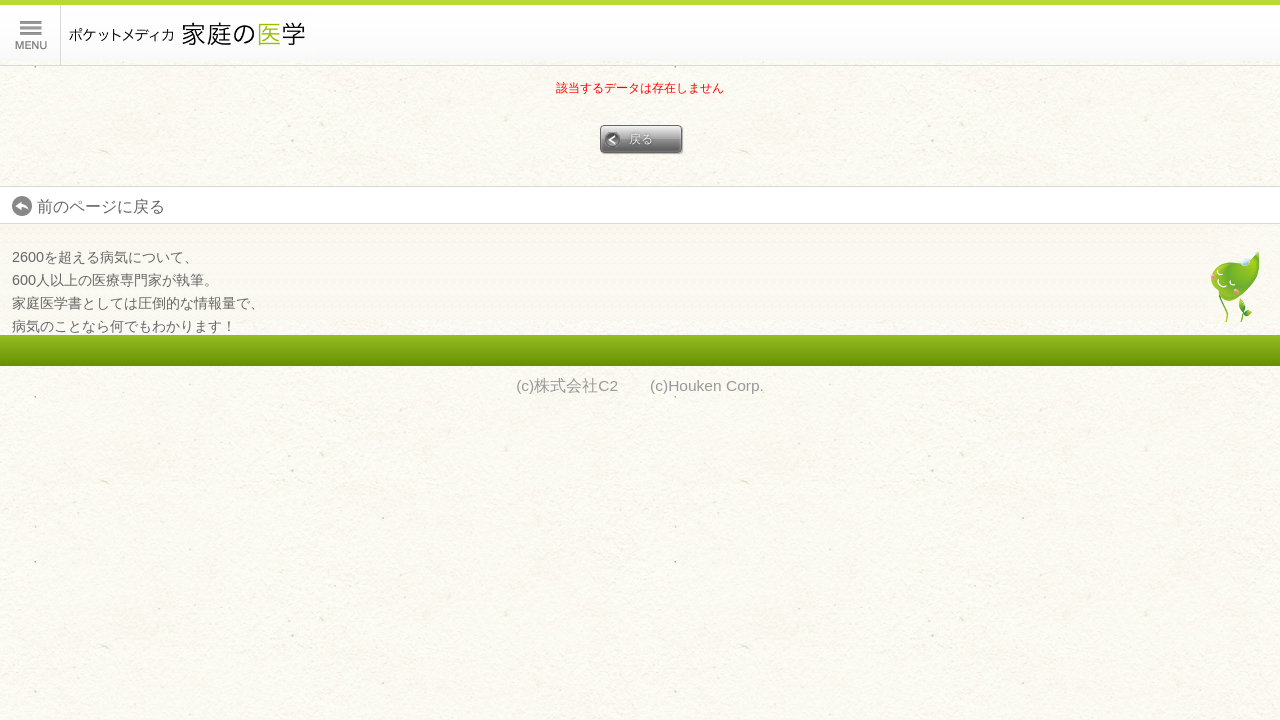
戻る (641, 138)
